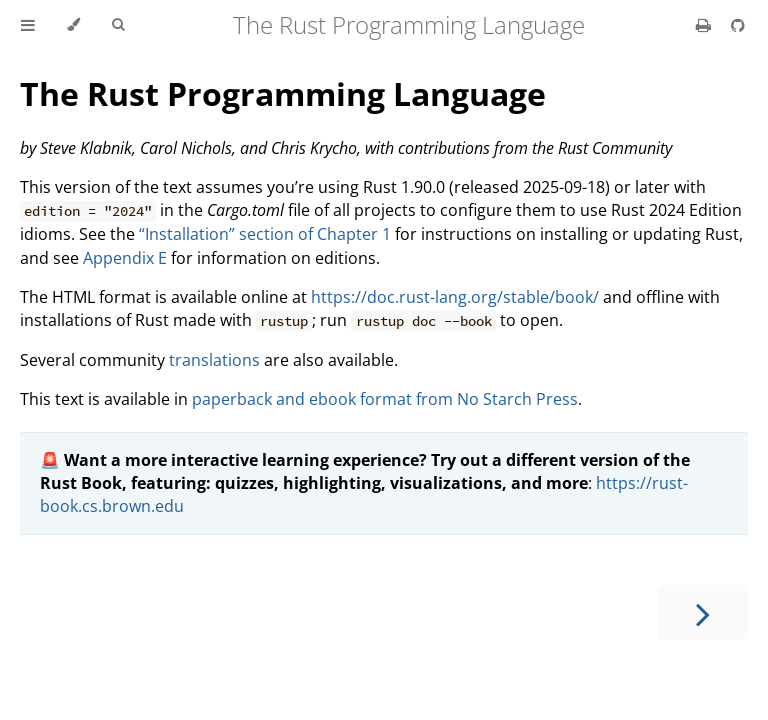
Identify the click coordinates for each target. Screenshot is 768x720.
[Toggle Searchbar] (118, 25)
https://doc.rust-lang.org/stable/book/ (455, 297)
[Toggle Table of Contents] (28, 25)
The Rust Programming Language (283, 93)
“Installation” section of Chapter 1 (265, 234)
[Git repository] (738, 25)
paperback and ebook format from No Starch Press (385, 399)
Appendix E (125, 258)
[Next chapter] (703, 612)
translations (214, 360)
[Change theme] (73, 25)
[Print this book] (705, 25)
